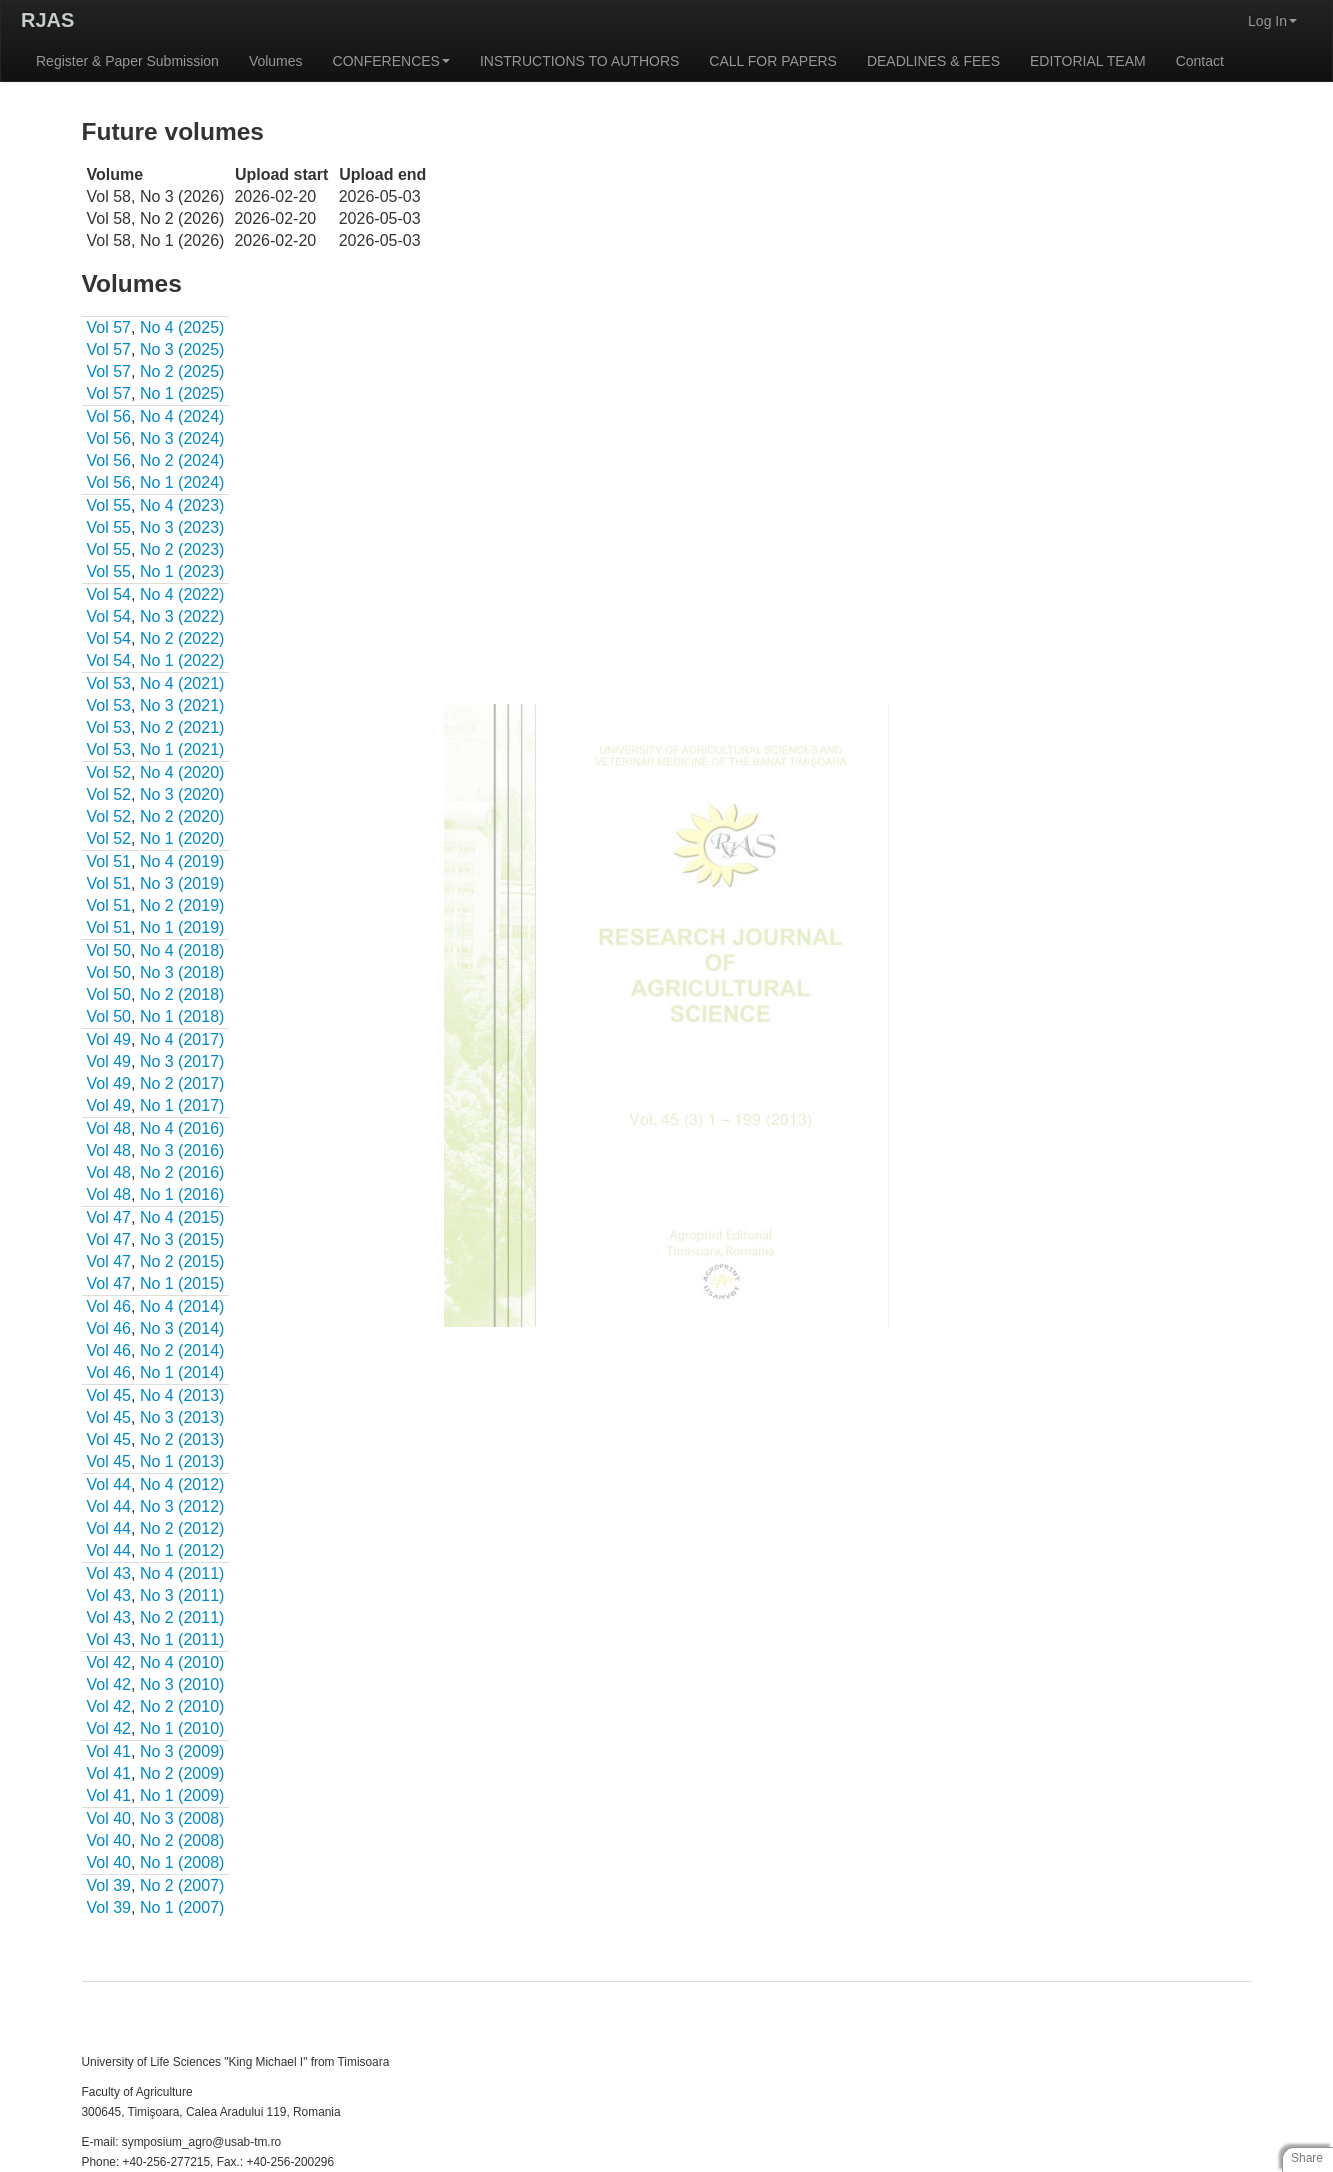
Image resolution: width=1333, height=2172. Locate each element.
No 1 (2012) (182, 1550)
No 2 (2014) (182, 1350)
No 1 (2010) (182, 1728)
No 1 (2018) (182, 1016)
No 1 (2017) (182, 1105)
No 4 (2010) (182, 1662)
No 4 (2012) (182, 1484)
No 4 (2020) (182, 772)
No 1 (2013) (182, 1461)
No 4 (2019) (182, 861)
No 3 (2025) (182, 349)
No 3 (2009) (182, 1751)
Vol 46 (109, 1306)
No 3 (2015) (182, 1239)
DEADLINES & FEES (933, 61)
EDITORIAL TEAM (1088, 61)
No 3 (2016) (182, 1150)
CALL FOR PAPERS (773, 61)
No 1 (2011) (182, 1639)
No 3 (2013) (182, 1417)
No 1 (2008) (182, 1862)
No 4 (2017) (182, 1039)
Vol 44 (109, 1484)
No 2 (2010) (182, 1706)
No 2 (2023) (182, 549)
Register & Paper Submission (127, 61)
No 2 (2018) (182, 994)
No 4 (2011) (182, 1573)
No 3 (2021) (182, 705)
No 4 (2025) (182, 327)
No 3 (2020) (182, 794)
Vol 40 (109, 1818)
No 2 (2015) (182, 1261)
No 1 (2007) (182, 1907)
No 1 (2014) (182, 1372)
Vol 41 (109, 1751)
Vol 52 (109, 772)
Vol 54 (109, 594)
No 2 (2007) (182, 1885)
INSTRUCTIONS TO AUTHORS (579, 61)
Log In (1272, 21)
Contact (1200, 61)
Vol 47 (109, 1217)
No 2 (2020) (182, 816)
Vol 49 (109, 1039)
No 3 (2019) (182, 883)
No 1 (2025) (182, 393)
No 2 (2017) (182, 1083)
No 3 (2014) (182, 1328)
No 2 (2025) (182, 371)
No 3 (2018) (182, 972)
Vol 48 (109, 1128)
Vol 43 (109, 1573)
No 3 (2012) (182, 1506)
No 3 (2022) (182, 616)
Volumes (276, 61)
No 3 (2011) (182, 1595)
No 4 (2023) (182, 505)
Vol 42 (109, 1662)
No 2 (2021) (182, 727)
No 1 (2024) (182, 482)
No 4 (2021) (182, 683)
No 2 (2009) (182, 1773)
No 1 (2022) (182, 660)
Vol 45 (109, 1395)
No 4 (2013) (182, 1395)
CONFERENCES (391, 61)
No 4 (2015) (182, 1217)
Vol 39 (109, 1885)
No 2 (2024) (182, 460)
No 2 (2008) (182, 1840)
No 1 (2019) (182, 927)
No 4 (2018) (182, 950)
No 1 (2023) (182, 571)
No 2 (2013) (182, 1439)
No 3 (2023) (182, 527)
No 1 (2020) (182, 838)
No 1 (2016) (182, 1194)
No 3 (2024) (182, 438)
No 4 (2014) (182, 1306)
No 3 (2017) (182, 1061)
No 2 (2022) (182, 638)
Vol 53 (109, 683)
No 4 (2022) (182, 594)
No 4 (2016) (182, 1128)
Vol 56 (109, 416)
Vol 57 (109, 327)
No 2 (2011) (182, 1617)
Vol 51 (109, 861)
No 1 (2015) (182, 1283)
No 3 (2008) (182, 1818)
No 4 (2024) (182, 416)
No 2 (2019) (182, 905)
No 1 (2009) (182, 1795)
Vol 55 (109, 505)
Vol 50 (109, 950)
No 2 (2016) (182, 1172)
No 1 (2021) (182, 749)
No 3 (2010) (182, 1684)
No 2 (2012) (182, 1528)
